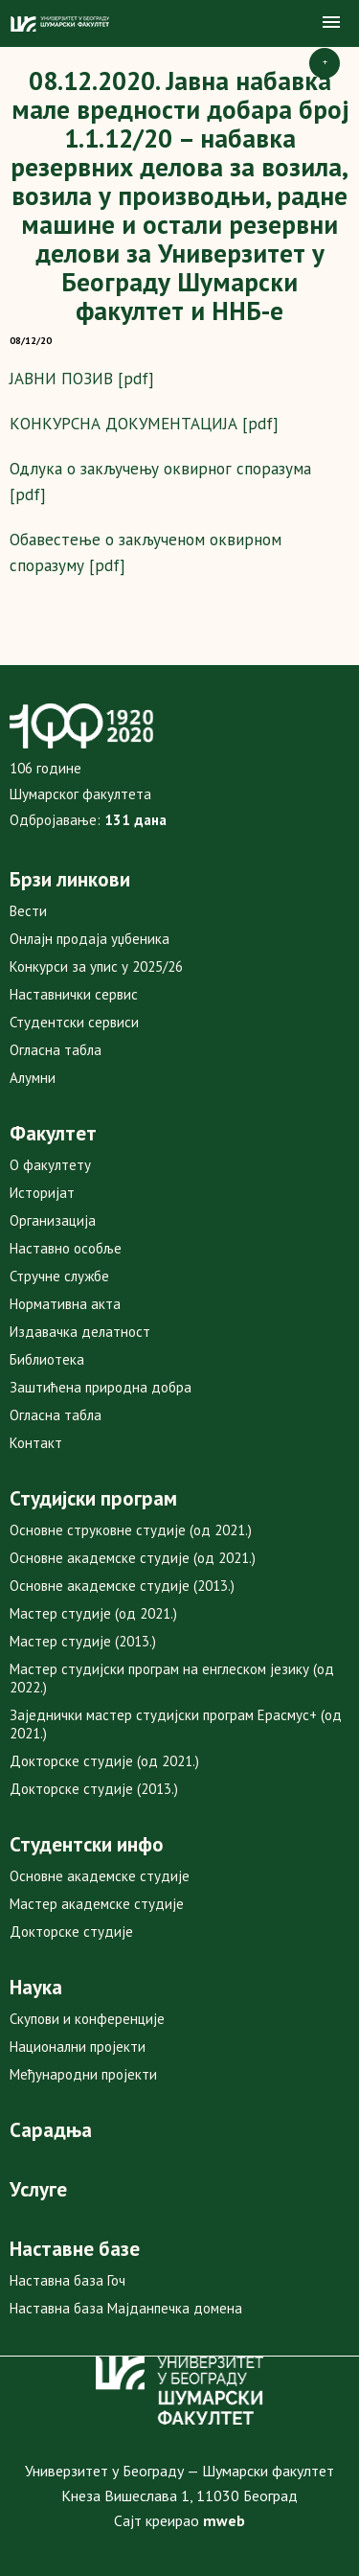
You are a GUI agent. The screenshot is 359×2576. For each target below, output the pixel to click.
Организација (53, 1220)
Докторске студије (71, 1931)
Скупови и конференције (87, 2019)
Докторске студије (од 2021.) (104, 1761)
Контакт (36, 1443)
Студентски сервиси (74, 1022)
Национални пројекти (78, 2046)
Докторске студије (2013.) (94, 1789)
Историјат (42, 1193)
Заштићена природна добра (100, 1387)
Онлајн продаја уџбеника (89, 939)
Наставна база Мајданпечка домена (126, 2308)
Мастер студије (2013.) (83, 1641)
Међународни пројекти (83, 2074)
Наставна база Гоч (67, 2280)
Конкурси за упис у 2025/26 (96, 966)
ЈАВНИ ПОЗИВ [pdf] (82, 378)
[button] (331, 23)
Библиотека (47, 1359)
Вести (28, 911)
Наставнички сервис (74, 994)
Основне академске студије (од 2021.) (133, 1558)
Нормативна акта (65, 1304)
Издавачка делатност (80, 1331)
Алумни (33, 1078)
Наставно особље (66, 1248)
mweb (224, 2520)
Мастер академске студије (97, 1904)
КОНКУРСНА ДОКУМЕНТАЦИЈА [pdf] (144, 423)
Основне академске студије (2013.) (122, 1585)
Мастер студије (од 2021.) (93, 1613)
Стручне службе (59, 1276)
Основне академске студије (100, 1876)
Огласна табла (55, 1050)
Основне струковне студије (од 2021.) (131, 1530)
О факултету (50, 1165)
